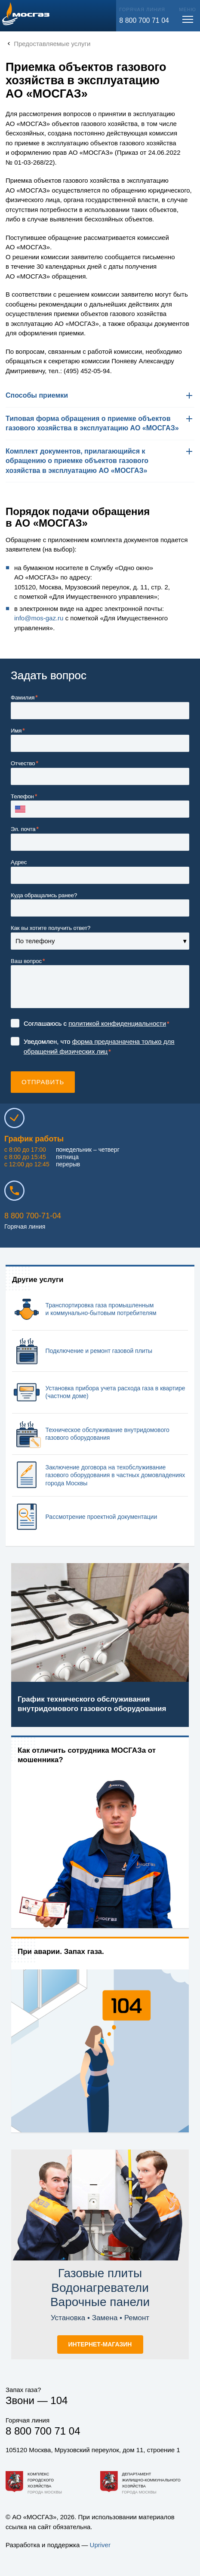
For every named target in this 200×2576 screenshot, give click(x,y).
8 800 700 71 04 (144, 20)
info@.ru (38, 618)
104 (59, 2400)
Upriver (100, 2544)
